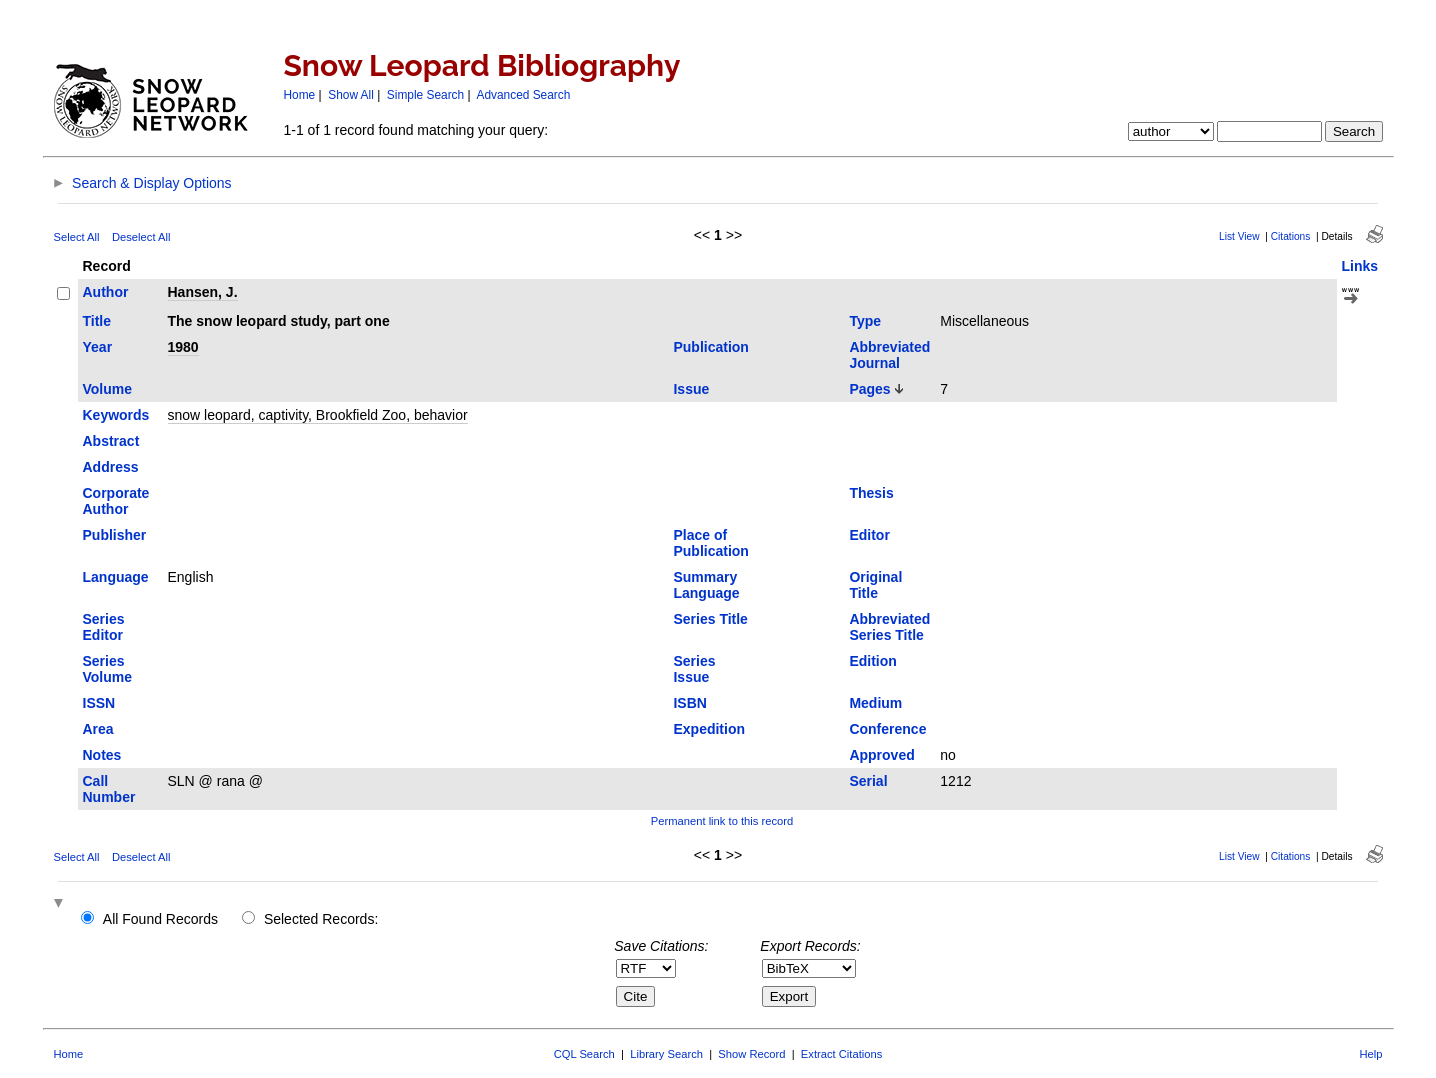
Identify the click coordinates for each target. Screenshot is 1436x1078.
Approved (881, 755)
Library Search (666, 1054)
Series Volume (108, 669)
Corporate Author (116, 501)
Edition (872, 661)
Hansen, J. (203, 292)
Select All (77, 237)
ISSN (99, 703)
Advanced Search (524, 95)
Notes (102, 755)
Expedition (709, 729)
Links (1360, 266)
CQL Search (584, 1054)
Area (98, 729)
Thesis (871, 493)
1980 (183, 347)
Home (300, 95)
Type (865, 321)
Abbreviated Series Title (889, 627)
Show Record (751, 1054)
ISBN (689, 703)
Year (98, 347)
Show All (351, 95)
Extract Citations (841, 1054)
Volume (108, 389)
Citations (1291, 236)
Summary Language (706, 585)
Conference (887, 729)
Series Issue (694, 669)
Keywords (116, 415)
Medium (875, 703)
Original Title (875, 585)
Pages (869, 389)
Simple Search (425, 95)
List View (1239, 236)
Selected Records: (321, 919)
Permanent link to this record (722, 821)
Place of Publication (710, 543)
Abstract (111, 441)
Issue (691, 389)
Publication (710, 347)
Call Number (109, 789)
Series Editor (104, 627)
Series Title (710, 619)
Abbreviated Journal (889, 355)
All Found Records (160, 919)
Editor (869, 535)
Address (111, 467)
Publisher (115, 535)
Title (97, 321)
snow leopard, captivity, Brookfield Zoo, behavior (318, 415)
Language (116, 577)
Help (1370, 1054)
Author (106, 292)
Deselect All (141, 237)
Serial (868, 781)
